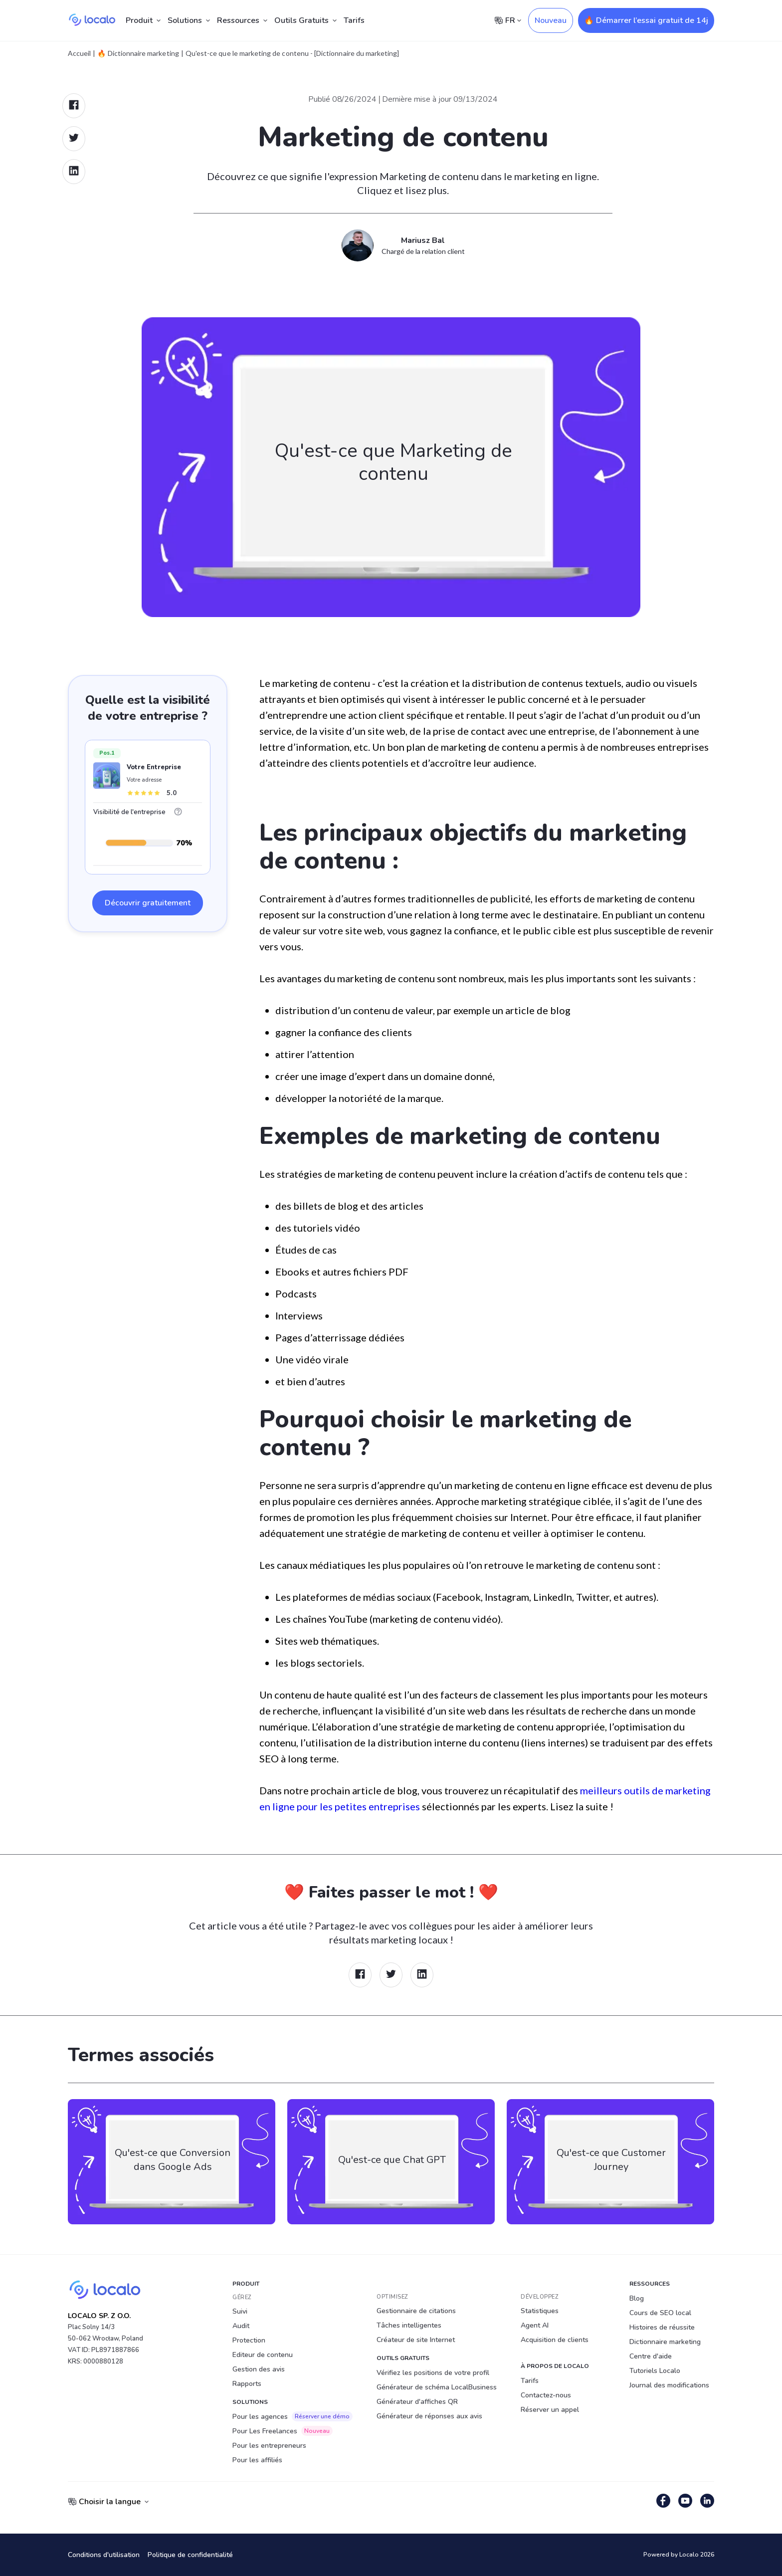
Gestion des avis (258, 2369)
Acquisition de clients (554, 2340)
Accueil (79, 53)
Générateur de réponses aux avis (429, 2416)
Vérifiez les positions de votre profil (433, 2372)
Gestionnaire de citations (416, 2311)
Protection (248, 2340)
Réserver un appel (550, 2409)
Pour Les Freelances (282, 2431)
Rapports (246, 2383)
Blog (636, 2298)
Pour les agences (292, 2416)
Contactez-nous (546, 2395)
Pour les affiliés (257, 2460)
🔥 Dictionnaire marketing (138, 53)
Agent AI (535, 2325)
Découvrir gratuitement (148, 902)
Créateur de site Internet (416, 2340)
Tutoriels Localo (654, 2370)
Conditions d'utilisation (104, 2555)
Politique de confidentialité (190, 2555)
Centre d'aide (650, 2356)
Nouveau (551, 20)
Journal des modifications (669, 2385)
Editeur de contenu (262, 2355)
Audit (240, 2326)
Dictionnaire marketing (665, 2342)
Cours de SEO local (660, 2313)
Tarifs (354, 20)
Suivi (239, 2311)
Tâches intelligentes (409, 2325)
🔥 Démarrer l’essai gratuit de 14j (646, 20)
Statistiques (540, 2311)
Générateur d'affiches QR (417, 2401)
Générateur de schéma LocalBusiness (437, 2387)
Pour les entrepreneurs (269, 2445)
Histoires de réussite (662, 2327)
